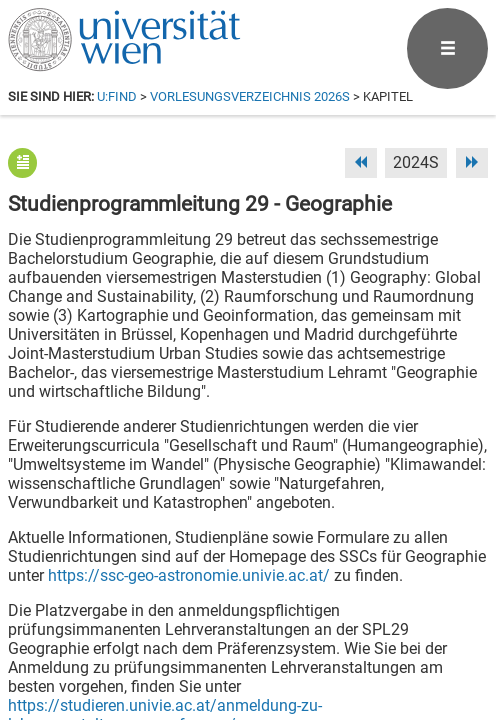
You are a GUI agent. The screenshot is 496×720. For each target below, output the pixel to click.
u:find (117, 96)
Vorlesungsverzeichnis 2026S (250, 96)
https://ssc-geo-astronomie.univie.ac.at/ (189, 575)
